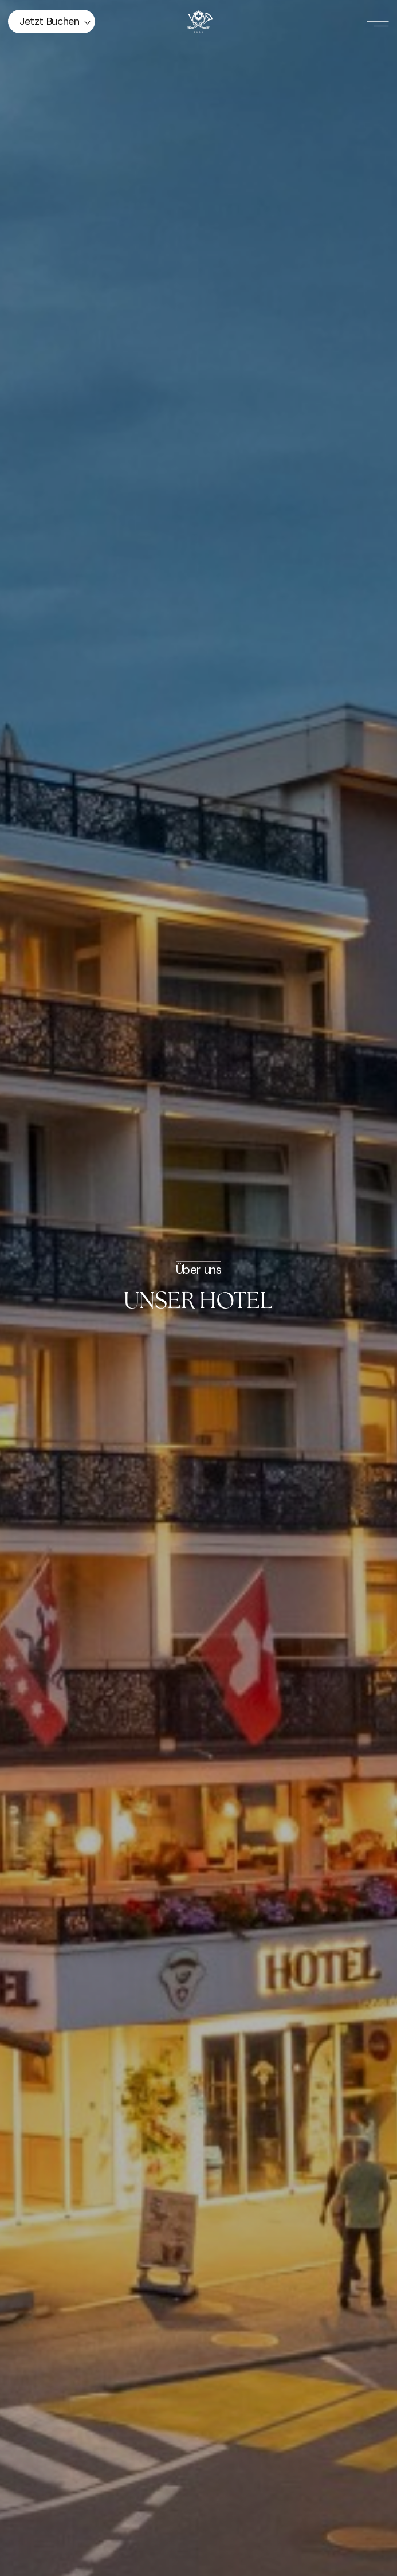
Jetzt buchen (49, 21)
